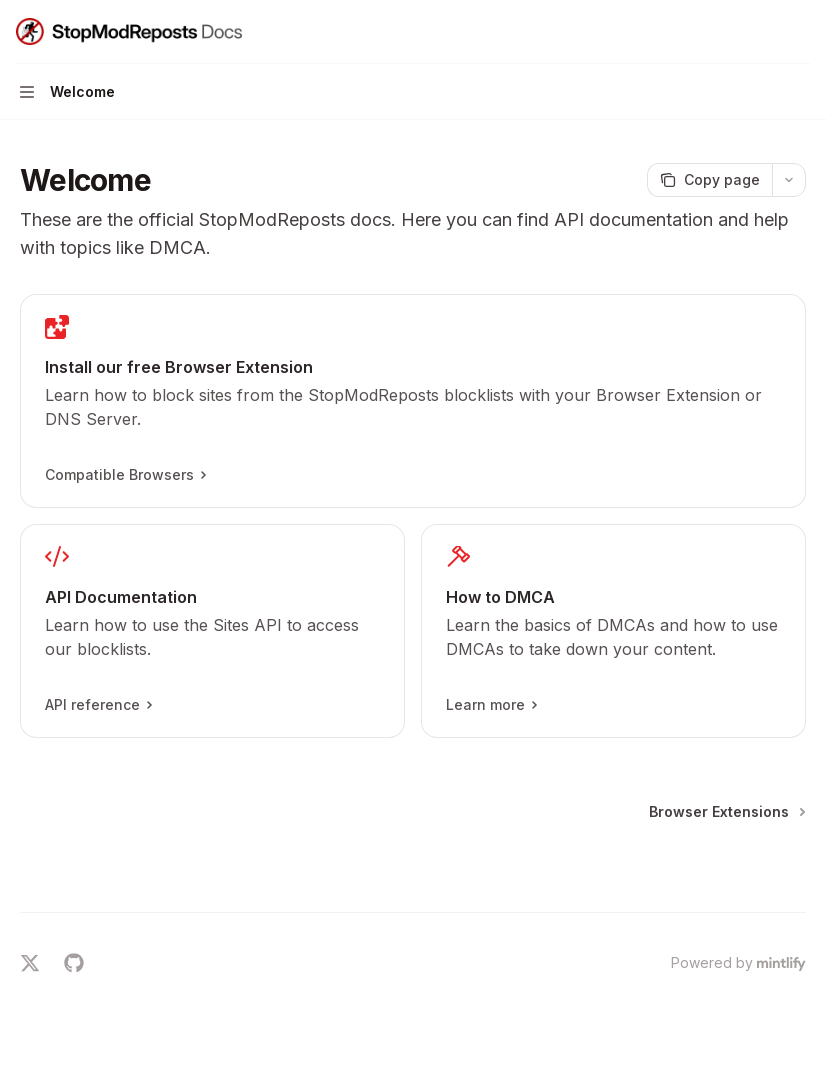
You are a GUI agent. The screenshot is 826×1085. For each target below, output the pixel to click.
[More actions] (800, 32)
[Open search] (762, 32)
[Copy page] (709, 180)
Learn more (491, 705)
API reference (98, 705)
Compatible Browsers (125, 475)
